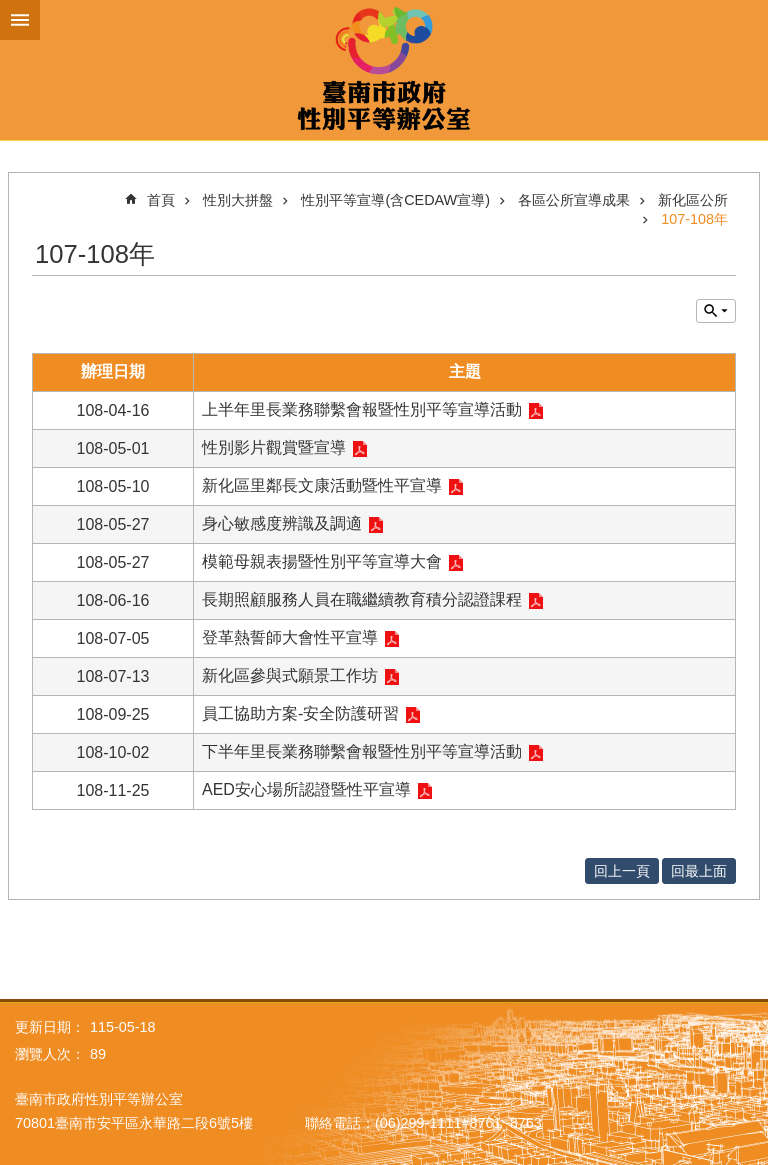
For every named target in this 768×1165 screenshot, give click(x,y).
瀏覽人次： (50, 1054)
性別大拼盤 (238, 200)
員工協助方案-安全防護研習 (300, 713)
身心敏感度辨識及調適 (282, 523)
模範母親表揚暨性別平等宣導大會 (322, 561)
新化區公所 (693, 200)
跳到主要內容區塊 (10, 10)
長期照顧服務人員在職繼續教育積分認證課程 (362, 599)
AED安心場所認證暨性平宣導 (306, 789)
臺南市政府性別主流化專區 (384, 70)
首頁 (161, 200)
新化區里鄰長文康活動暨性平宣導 (322, 485)
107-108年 (694, 219)
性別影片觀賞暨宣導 (274, 447)
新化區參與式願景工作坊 (290, 675)
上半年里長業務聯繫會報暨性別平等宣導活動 (362, 409)
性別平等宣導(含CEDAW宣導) (395, 200)
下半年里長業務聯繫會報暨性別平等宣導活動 (362, 751)
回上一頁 (622, 871)
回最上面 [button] (699, 871)
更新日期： (50, 1027)
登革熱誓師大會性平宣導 (290, 637)
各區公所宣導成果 (574, 200)
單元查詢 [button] (716, 311)
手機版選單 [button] (20, 20)
